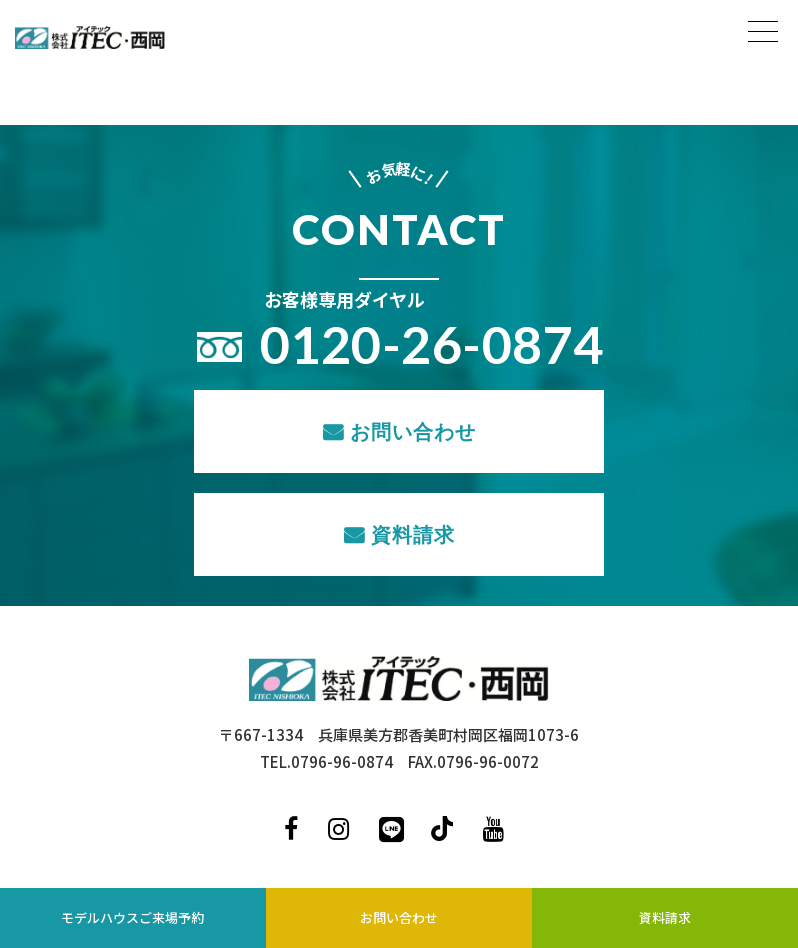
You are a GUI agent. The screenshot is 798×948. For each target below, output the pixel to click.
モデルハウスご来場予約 (132, 917)
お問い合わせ (413, 431)
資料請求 (413, 534)
